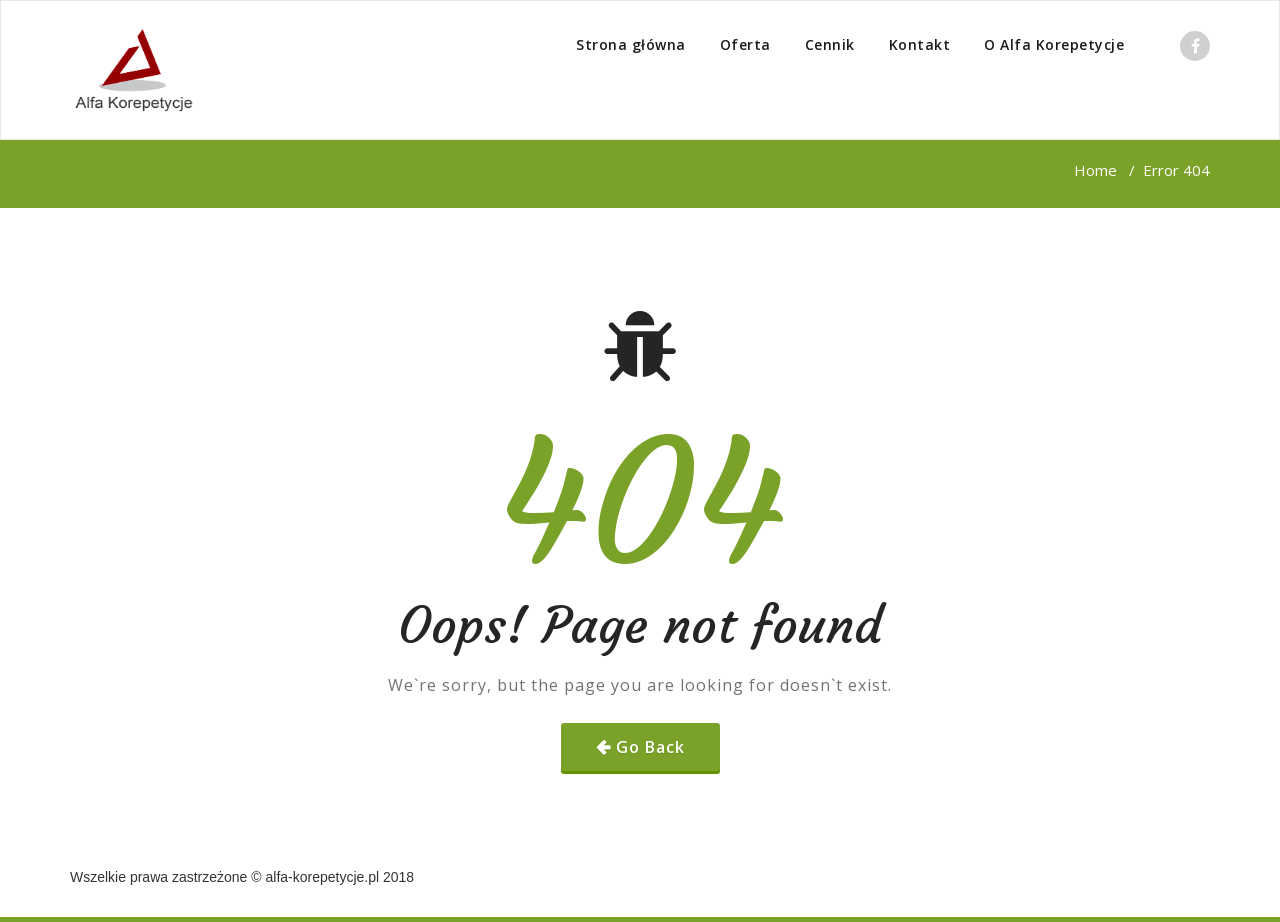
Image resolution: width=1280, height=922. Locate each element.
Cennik (830, 44)
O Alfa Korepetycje (1054, 44)
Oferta (745, 44)
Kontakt (920, 44)
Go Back (650, 747)
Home (1095, 170)
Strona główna (631, 44)
